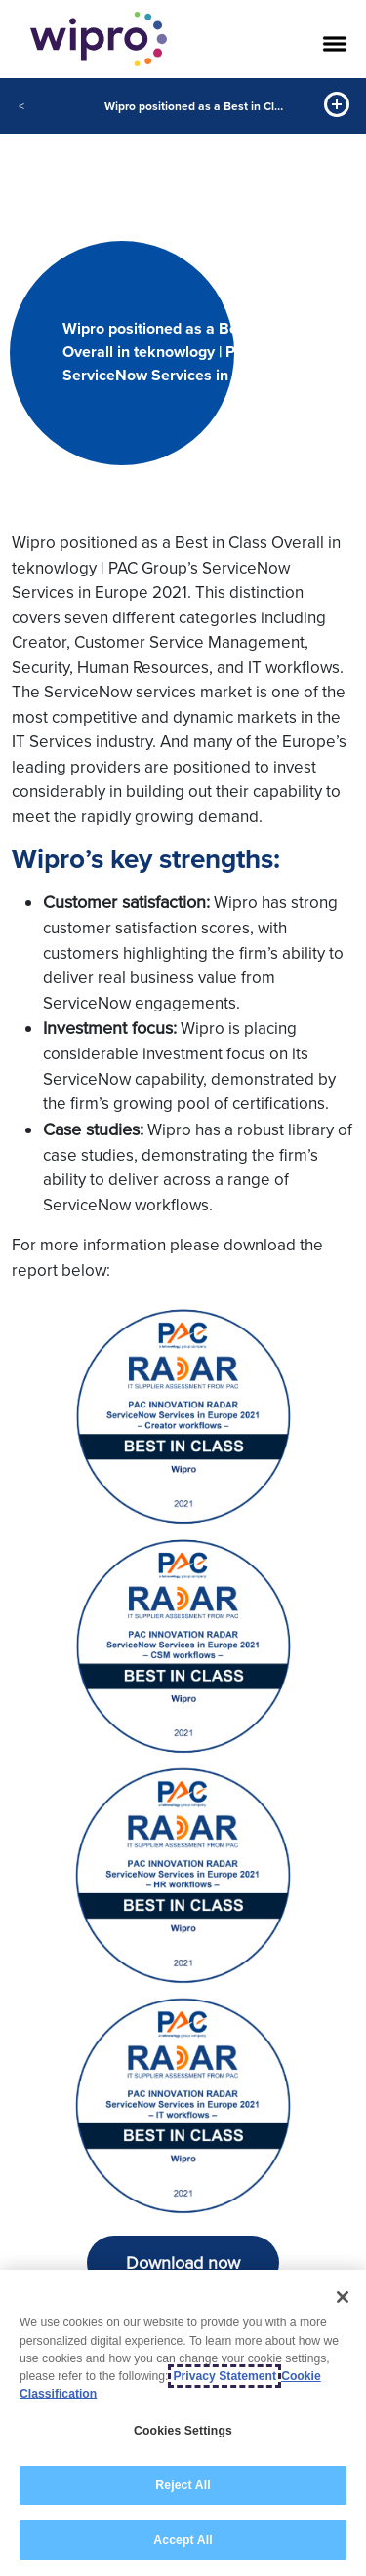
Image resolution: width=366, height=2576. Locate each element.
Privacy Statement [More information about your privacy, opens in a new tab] (224, 2376)
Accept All (182, 2540)
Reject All (182, 2485)
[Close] (342, 2297)
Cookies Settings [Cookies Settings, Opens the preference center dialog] (183, 2430)
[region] (183, 2423)
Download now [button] (183, 2263)
